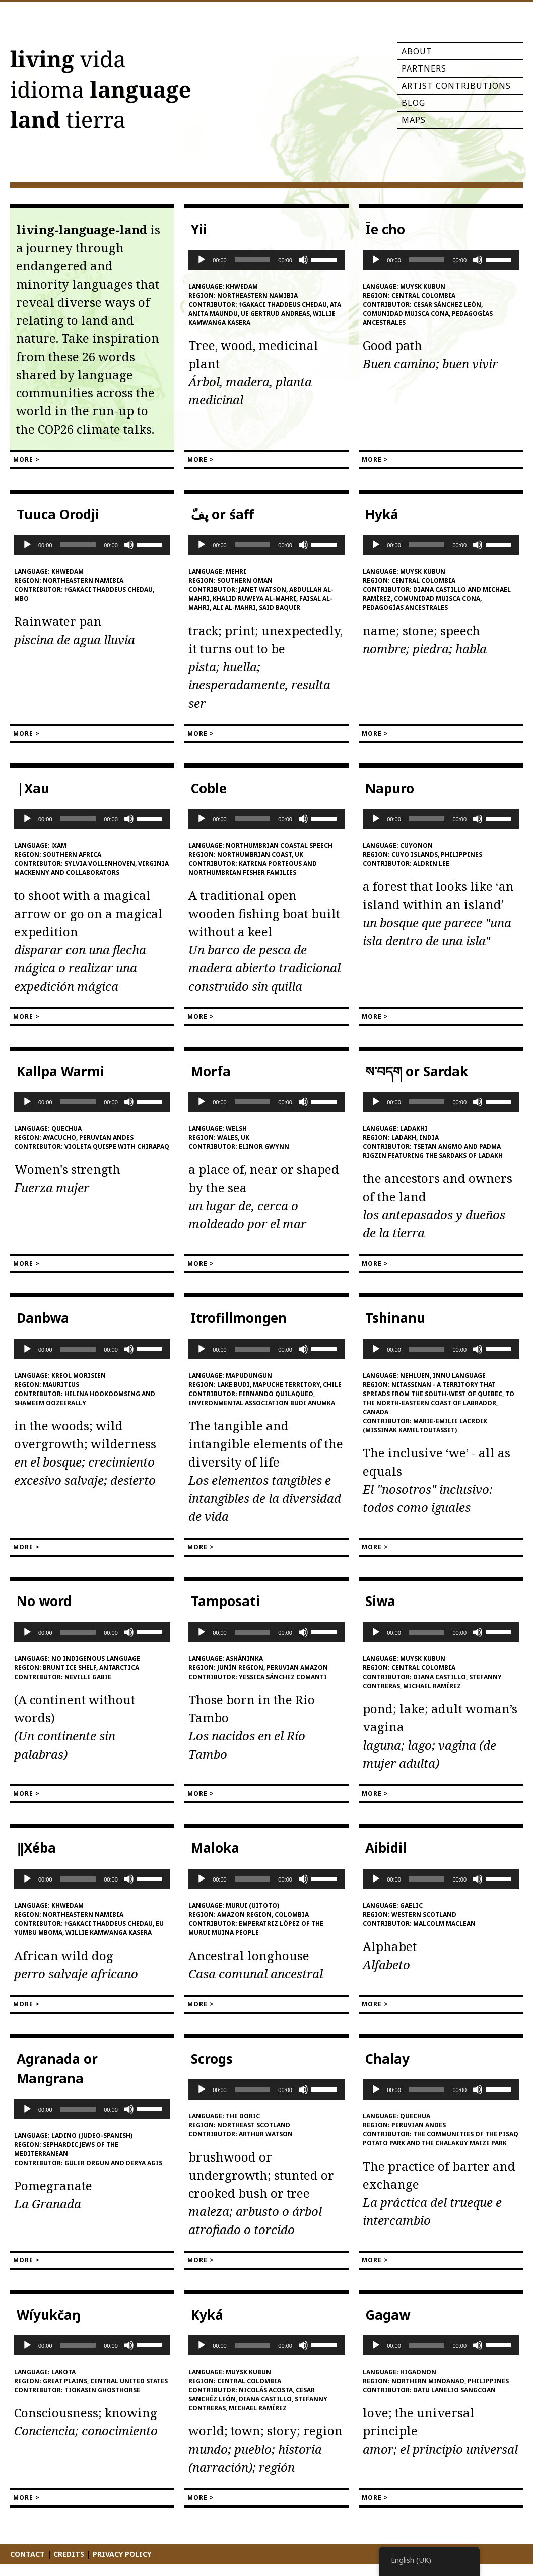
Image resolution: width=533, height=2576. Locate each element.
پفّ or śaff (222, 514)
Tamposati (225, 1601)
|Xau (33, 788)
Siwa (380, 1601)
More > (26, 459)
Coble (209, 788)
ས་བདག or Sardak (416, 1071)
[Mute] (303, 260)
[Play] (201, 260)
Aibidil (386, 1848)
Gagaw (387, 2315)
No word (44, 1601)
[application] (266, 260)
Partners (424, 68)
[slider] (253, 259)
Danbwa (43, 1318)
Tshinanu (395, 1318)
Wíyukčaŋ (49, 2315)
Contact (27, 2554)
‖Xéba (36, 1848)
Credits (68, 2554)
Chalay (387, 2059)
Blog (413, 102)
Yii (199, 229)
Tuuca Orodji (58, 514)
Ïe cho (385, 229)
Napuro (389, 788)
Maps (414, 119)
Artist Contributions (456, 85)
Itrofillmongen (239, 1318)
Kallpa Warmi (60, 1071)
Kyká (207, 2315)
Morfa (211, 1071)
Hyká (381, 514)
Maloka (215, 1848)
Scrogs (212, 2059)
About (417, 51)
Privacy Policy (122, 2554)
